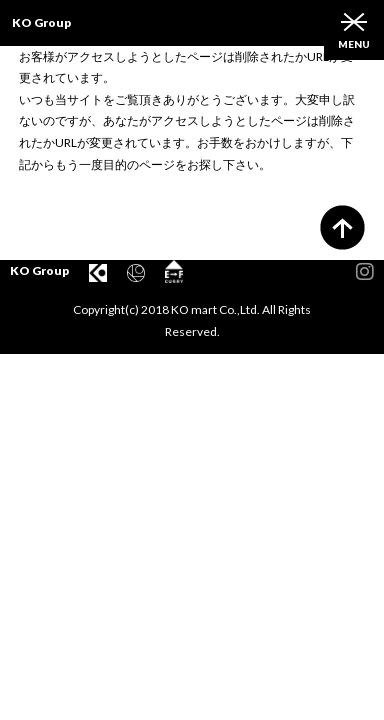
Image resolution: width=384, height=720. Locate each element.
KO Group (41, 22)
